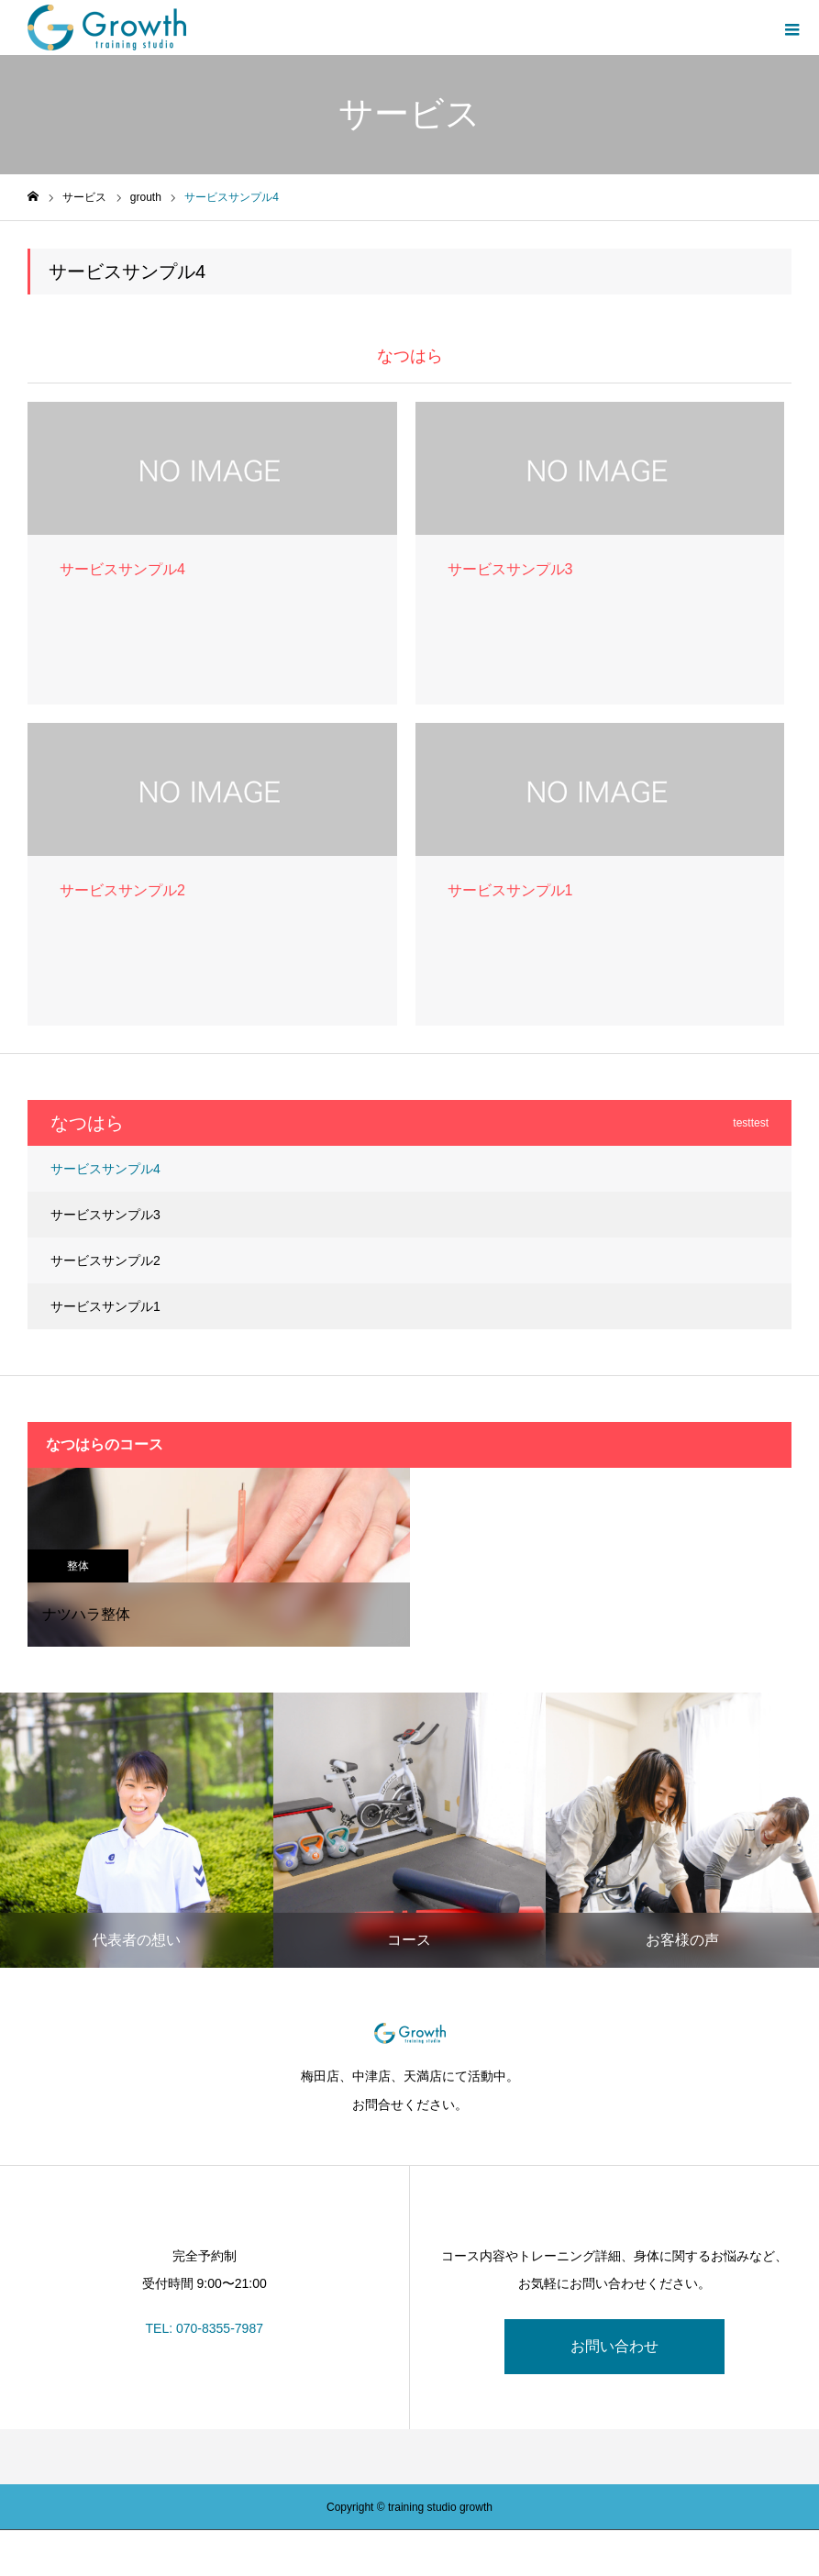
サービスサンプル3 (105, 1214)
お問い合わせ (614, 2346)
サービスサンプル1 (105, 1306)
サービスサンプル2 (105, 1260)
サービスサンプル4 (105, 1168)
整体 (78, 1566)
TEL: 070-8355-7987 (204, 2328)
